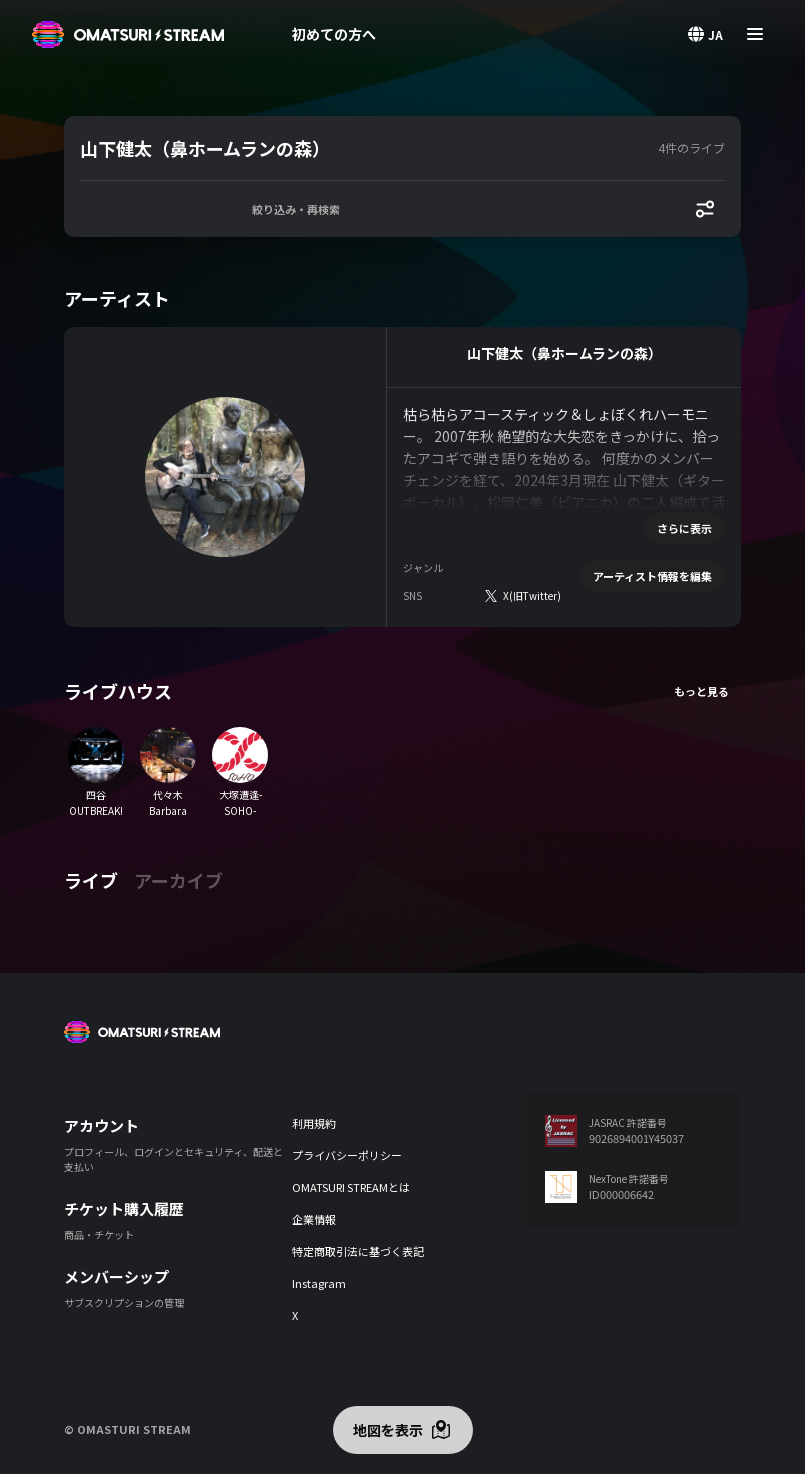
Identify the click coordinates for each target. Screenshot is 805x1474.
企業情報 (314, 1219)
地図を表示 (388, 1430)
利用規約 (314, 1123)
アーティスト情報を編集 (652, 576)
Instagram (319, 1283)
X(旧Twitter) (532, 595)
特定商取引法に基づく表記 (358, 1251)
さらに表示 (684, 528)
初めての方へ (334, 34)
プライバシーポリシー (347, 1155)
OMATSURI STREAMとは (351, 1187)
